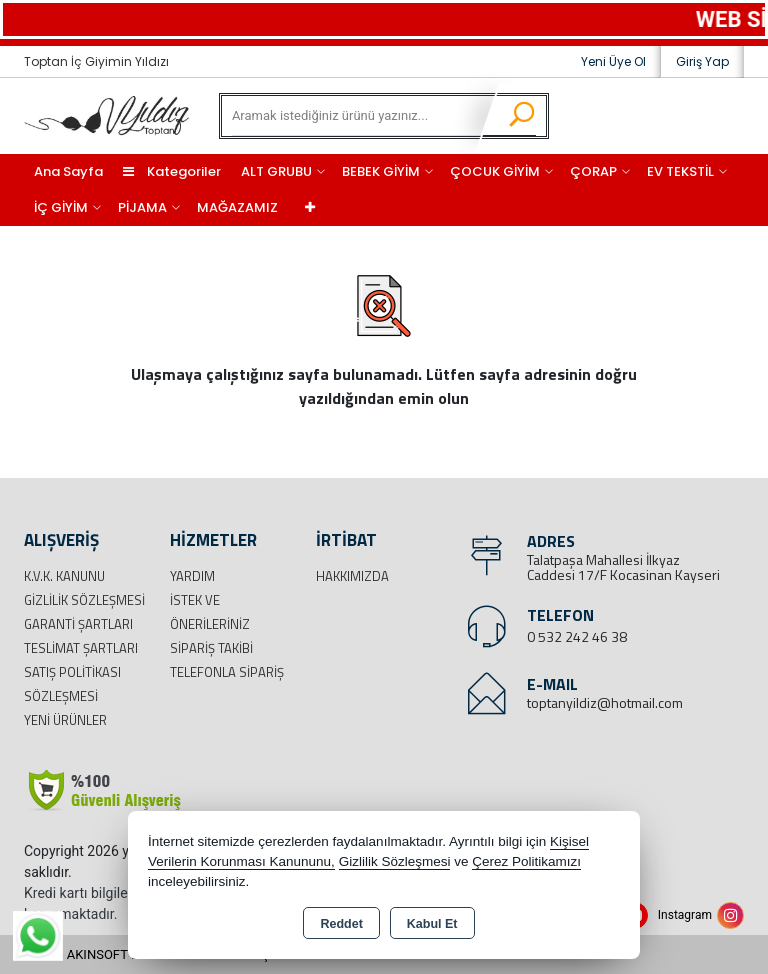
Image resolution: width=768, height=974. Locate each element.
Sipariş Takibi (211, 648)
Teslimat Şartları (81, 648)
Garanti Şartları (78, 624)
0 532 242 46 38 (577, 636)
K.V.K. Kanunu (64, 576)
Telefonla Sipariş (227, 672)
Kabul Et (432, 924)
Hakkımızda (352, 576)
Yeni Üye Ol (613, 61)
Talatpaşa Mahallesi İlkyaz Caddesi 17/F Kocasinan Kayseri (623, 567)
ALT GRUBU (276, 171)
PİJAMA (142, 207)
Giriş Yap (702, 61)
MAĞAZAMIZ (237, 207)
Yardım (192, 576)
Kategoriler (172, 171)
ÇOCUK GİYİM (495, 171)
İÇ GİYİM (61, 207)
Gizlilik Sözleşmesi (84, 600)
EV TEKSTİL (680, 171)
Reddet (341, 924)
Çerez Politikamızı (526, 861)
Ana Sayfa (68, 171)
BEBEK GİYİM (381, 171)
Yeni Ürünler (65, 720)
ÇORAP (593, 171)
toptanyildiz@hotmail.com (605, 702)
